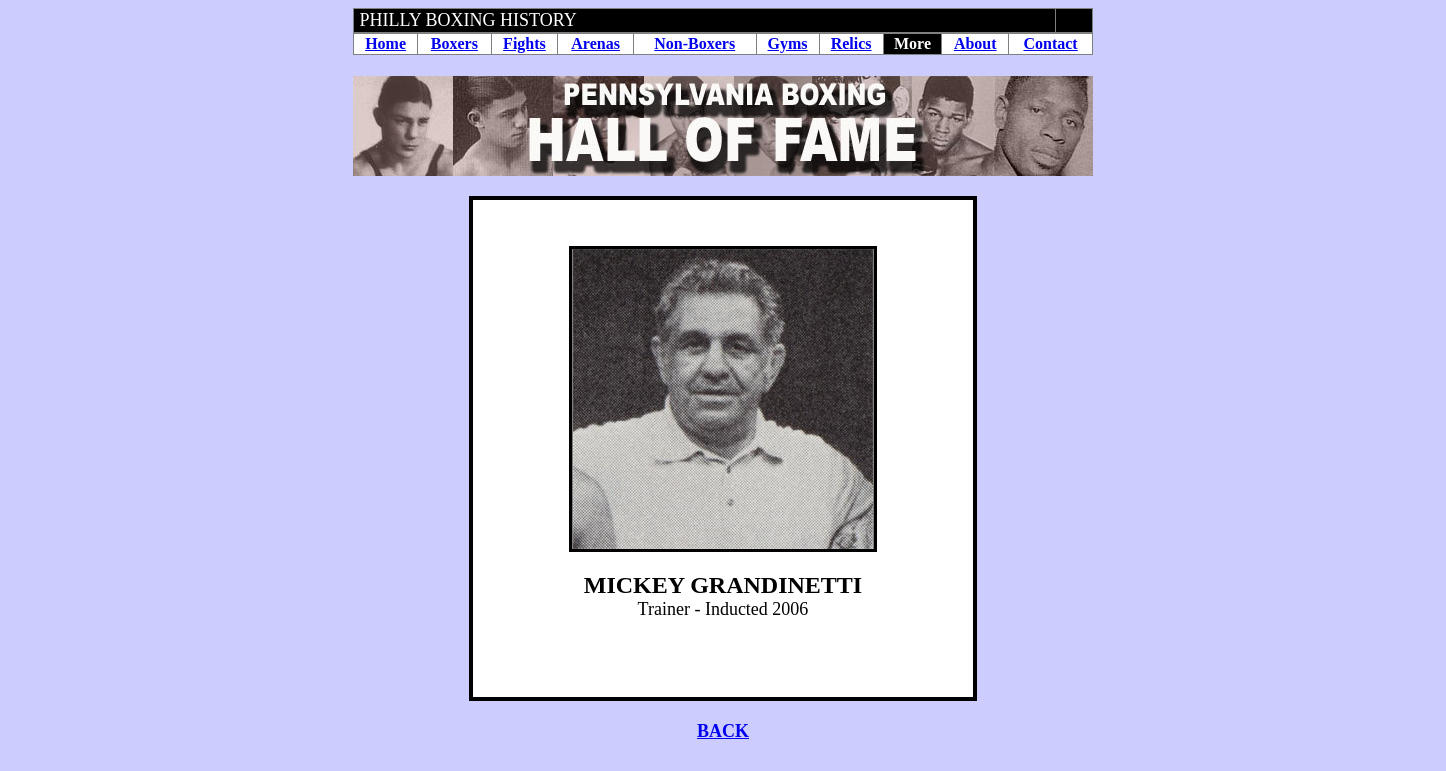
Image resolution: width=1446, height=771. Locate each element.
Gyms (788, 43)
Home (385, 43)
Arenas (595, 43)
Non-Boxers (694, 43)
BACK (723, 731)
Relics (851, 43)
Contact (1050, 43)
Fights (524, 43)
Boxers (454, 43)
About (975, 43)
